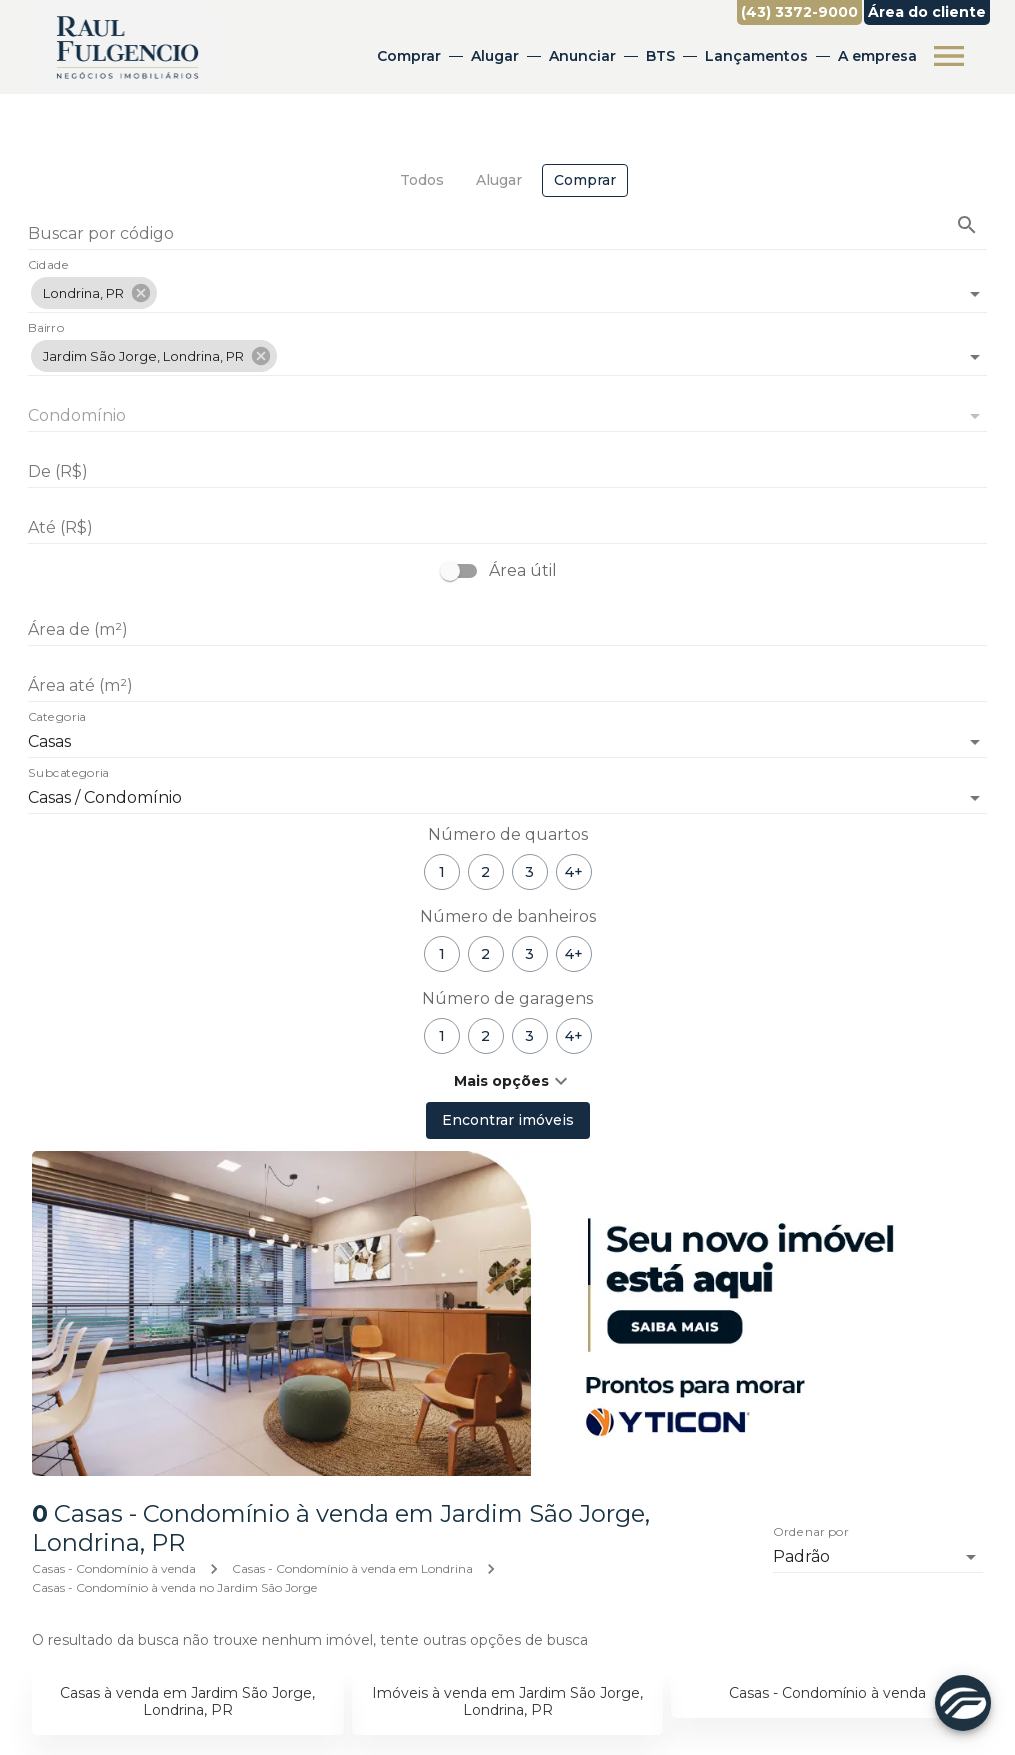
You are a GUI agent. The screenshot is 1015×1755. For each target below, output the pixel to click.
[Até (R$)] (507, 528)
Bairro (46, 329)
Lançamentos (756, 56)
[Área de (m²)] (507, 630)
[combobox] (507, 285)
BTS (660, 56)
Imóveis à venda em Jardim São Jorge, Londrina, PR (507, 1701)
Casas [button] (49, 741)
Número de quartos (508, 834)
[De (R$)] (507, 472)
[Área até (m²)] (507, 686)
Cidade (48, 266)
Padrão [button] (801, 1556)
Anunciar (582, 56)
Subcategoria (68, 774)
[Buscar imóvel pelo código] (967, 225)
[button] (94, 293)
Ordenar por (811, 1532)
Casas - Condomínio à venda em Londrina (352, 1568)
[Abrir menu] (949, 56)
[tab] (422, 180)
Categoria (57, 718)
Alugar (495, 56)
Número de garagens (507, 998)
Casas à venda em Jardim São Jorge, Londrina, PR (187, 1701)
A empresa (877, 56)
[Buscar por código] (507, 235)
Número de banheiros (508, 916)
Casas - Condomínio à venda (114, 1568)
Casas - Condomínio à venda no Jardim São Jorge (174, 1587)
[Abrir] (975, 294)
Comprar (409, 56)
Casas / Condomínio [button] (105, 797)
